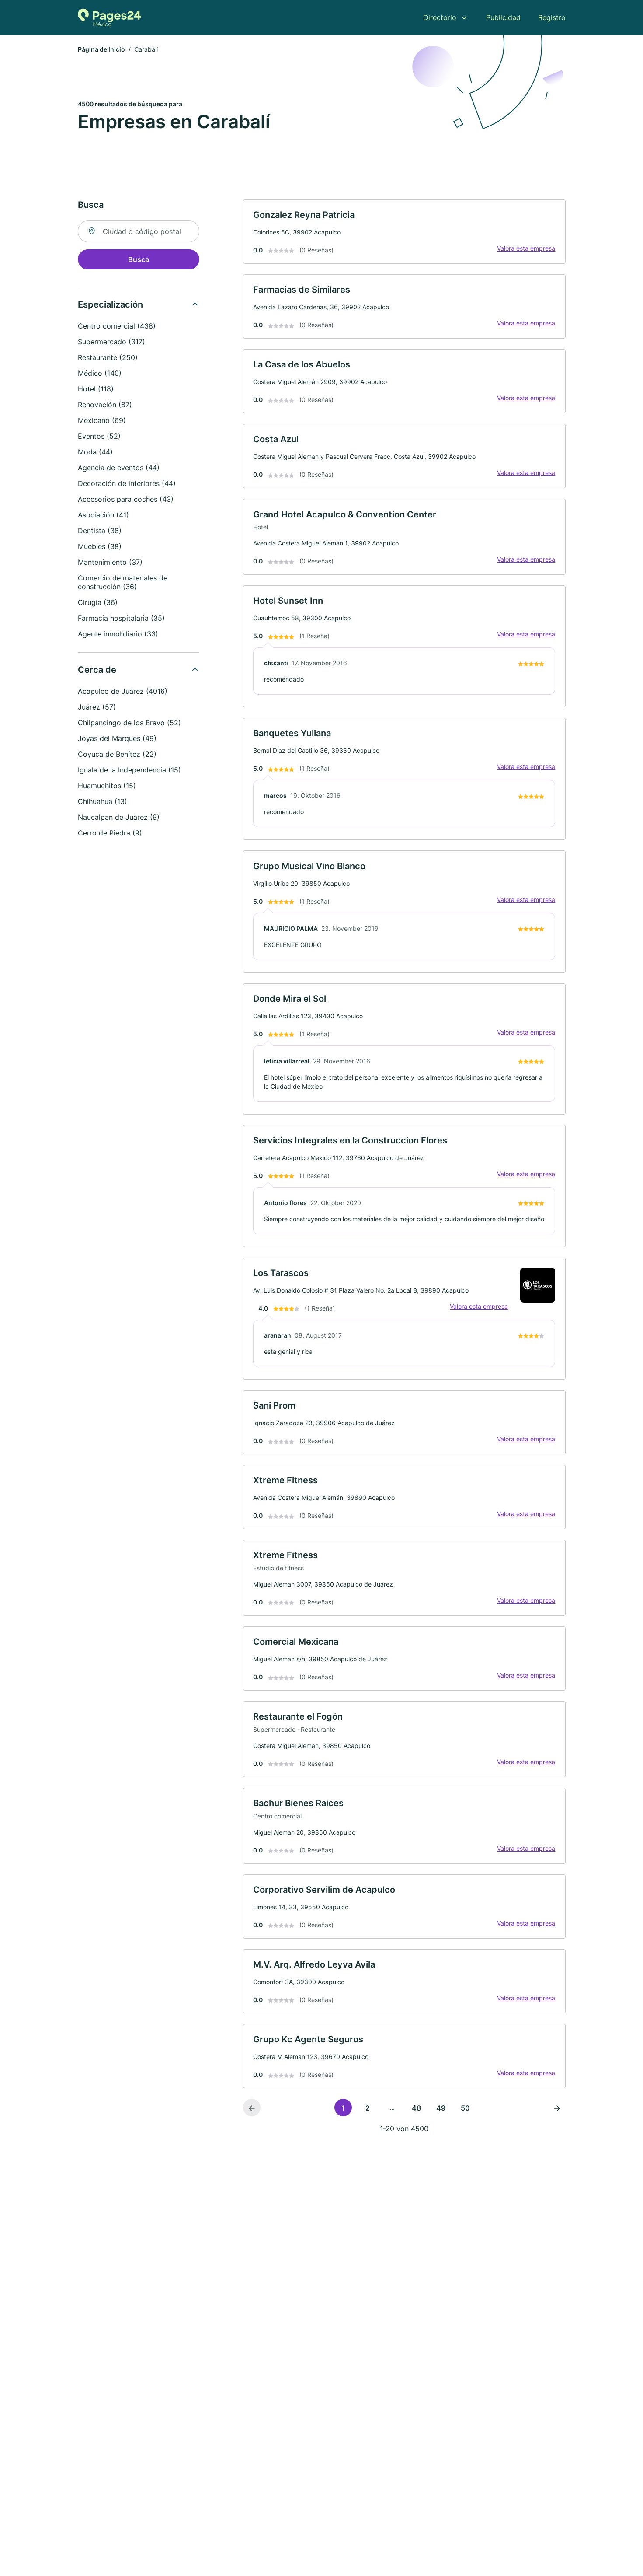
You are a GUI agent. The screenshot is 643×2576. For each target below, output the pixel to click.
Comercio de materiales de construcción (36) (122, 583)
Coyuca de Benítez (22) (117, 755)
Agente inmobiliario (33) (118, 634)
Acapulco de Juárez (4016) (122, 692)
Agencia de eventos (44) (119, 468)
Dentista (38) (100, 531)
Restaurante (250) (108, 358)
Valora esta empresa (526, 250)
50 (465, 2134)
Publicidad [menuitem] (503, 17)
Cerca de (97, 670)
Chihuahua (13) (102, 802)
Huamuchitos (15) (107, 786)
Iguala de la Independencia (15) (129, 770)
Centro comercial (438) (117, 326)
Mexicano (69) (102, 421)
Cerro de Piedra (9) (110, 833)
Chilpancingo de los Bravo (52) (129, 723)
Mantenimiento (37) (110, 563)
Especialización (110, 305)
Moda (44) (95, 452)
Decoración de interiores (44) (127, 484)
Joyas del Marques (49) (117, 739)
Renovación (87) (105, 405)
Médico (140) (100, 374)
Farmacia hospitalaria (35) (121, 619)
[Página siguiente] (557, 2134)
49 (440, 2134)
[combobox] (138, 232)
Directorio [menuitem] (439, 17)
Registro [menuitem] (552, 17)
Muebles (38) (100, 547)
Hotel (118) (96, 389)
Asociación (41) (103, 515)
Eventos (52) (99, 437)
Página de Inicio (101, 50)
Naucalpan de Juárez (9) (119, 818)
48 (416, 2134)
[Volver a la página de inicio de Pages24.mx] (109, 17)
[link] (404, 233)
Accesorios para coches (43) (126, 500)
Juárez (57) (97, 707)
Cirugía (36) (98, 603)
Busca (138, 260)
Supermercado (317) (111, 342)
